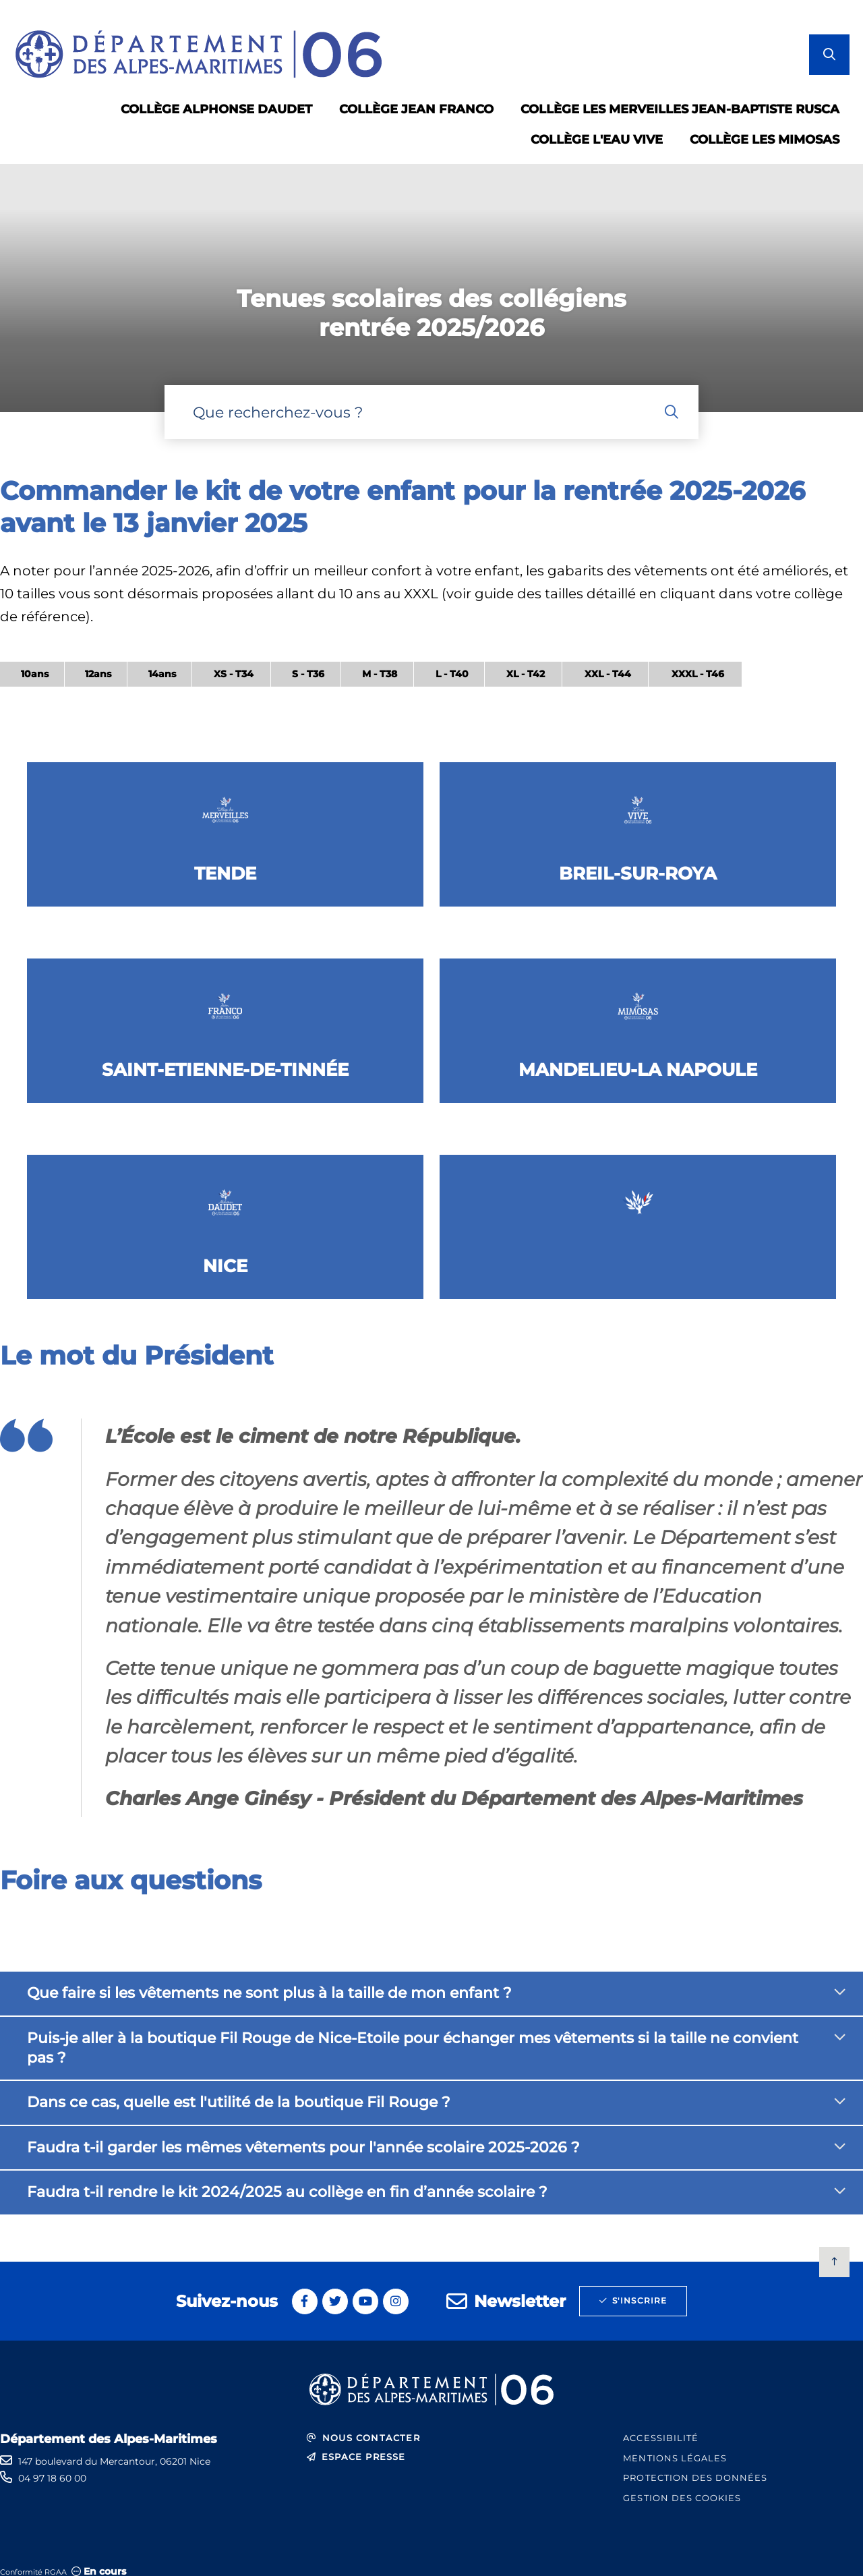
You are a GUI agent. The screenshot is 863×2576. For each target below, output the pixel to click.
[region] (371, 683)
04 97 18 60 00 (52, 2478)
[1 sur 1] (431, 288)
